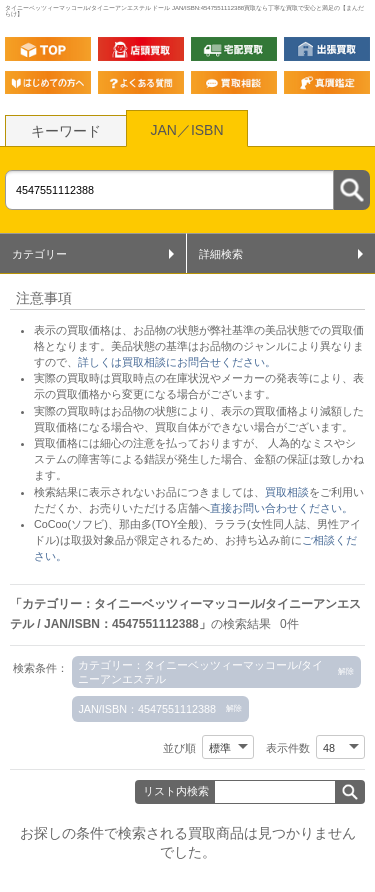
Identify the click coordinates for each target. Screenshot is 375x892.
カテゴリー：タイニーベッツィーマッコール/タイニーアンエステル (200, 672)
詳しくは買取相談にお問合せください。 (177, 362)
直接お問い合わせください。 (281, 508)
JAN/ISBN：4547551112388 (147, 709)
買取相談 (287, 492)
